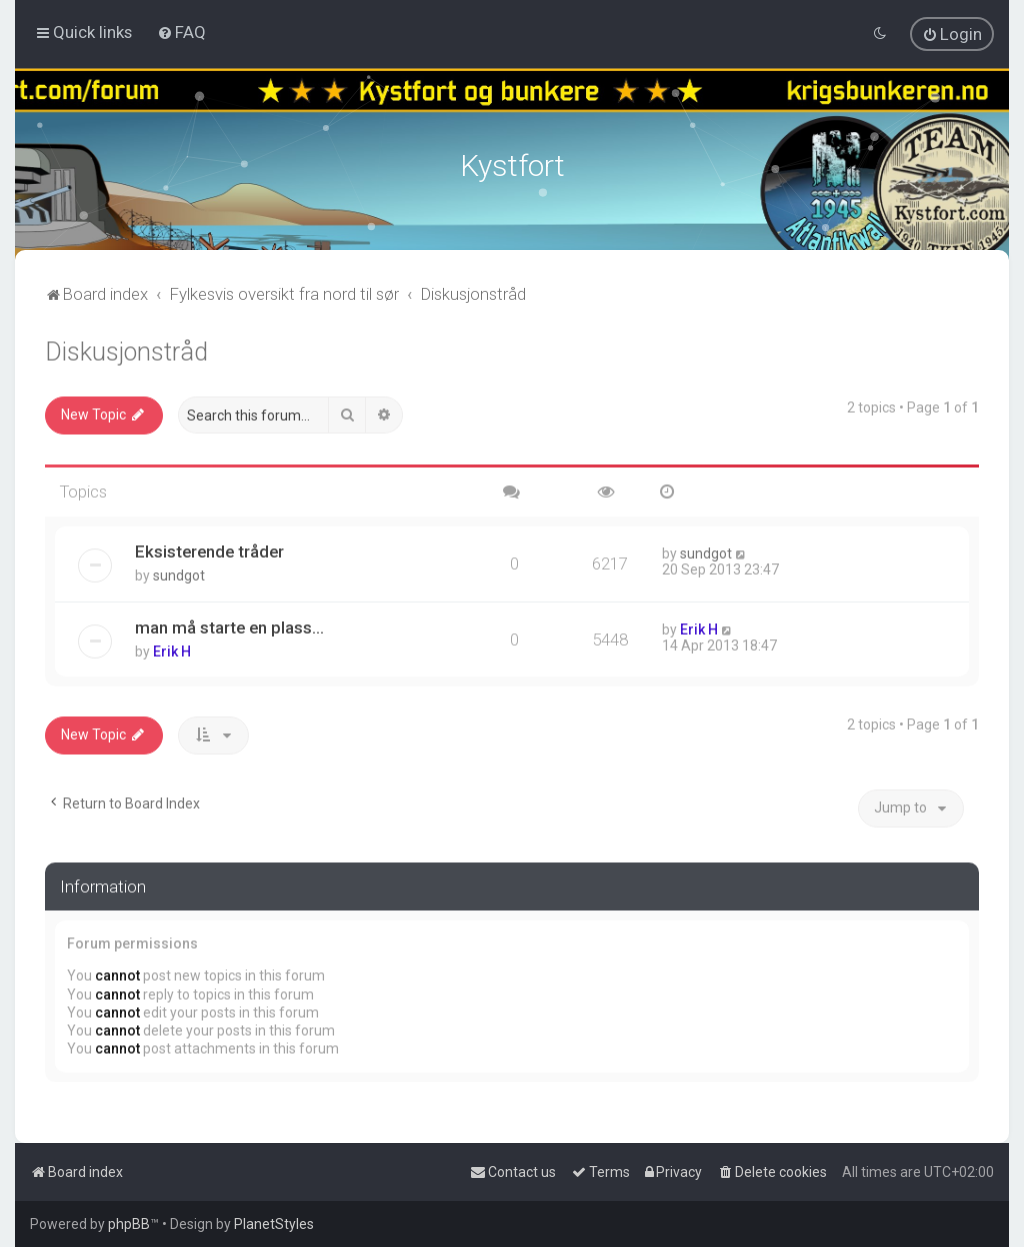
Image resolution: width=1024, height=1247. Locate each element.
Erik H (172, 646)
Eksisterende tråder (209, 546)
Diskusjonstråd (126, 347)
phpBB (129, 1224)
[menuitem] (181, 31)
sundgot (179, 570)
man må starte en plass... (229, 622)
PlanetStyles (274, 1224)
